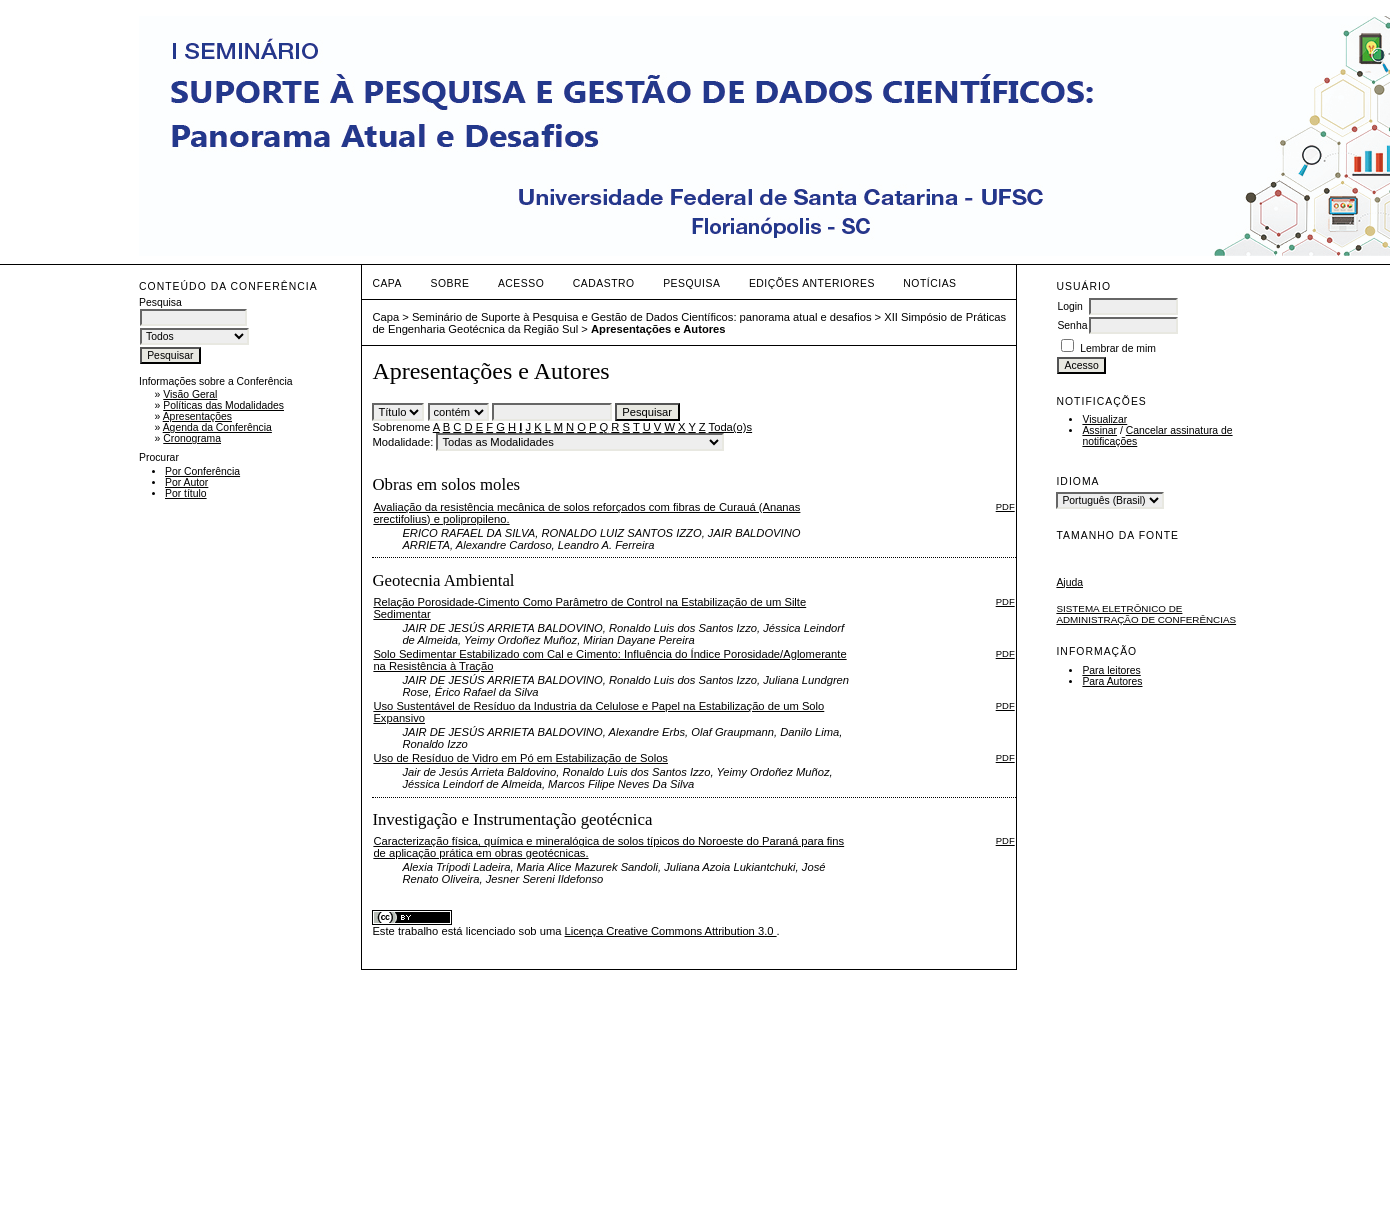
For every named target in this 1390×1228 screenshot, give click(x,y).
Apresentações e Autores (658, 329)
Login (1069, 306)
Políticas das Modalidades (223, 405)
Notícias (929, 283)
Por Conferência (202, 471)
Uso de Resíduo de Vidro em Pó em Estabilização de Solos (520, 758)
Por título (186, 493)
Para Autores (1112, 681)
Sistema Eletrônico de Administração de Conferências (1146, 614)
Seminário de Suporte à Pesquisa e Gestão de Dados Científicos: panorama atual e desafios (642, 317)
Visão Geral (190, 394)
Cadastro (604, 283)
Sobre (449, 283)
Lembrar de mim (1118, 348)
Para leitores (1111, 670)
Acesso (521, 283)
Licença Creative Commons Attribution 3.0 (671, 931)
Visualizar (1104, 419)
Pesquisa (691, 283)
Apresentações (197, 416)
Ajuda (1069, 582)
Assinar (1099, 430)
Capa (387, 283)
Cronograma (192, 438)
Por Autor (186, 482)
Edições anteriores (812, 283)
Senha (1072, 325)
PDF (1005, 506)
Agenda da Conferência (217, 427)
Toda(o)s (731, 427)
